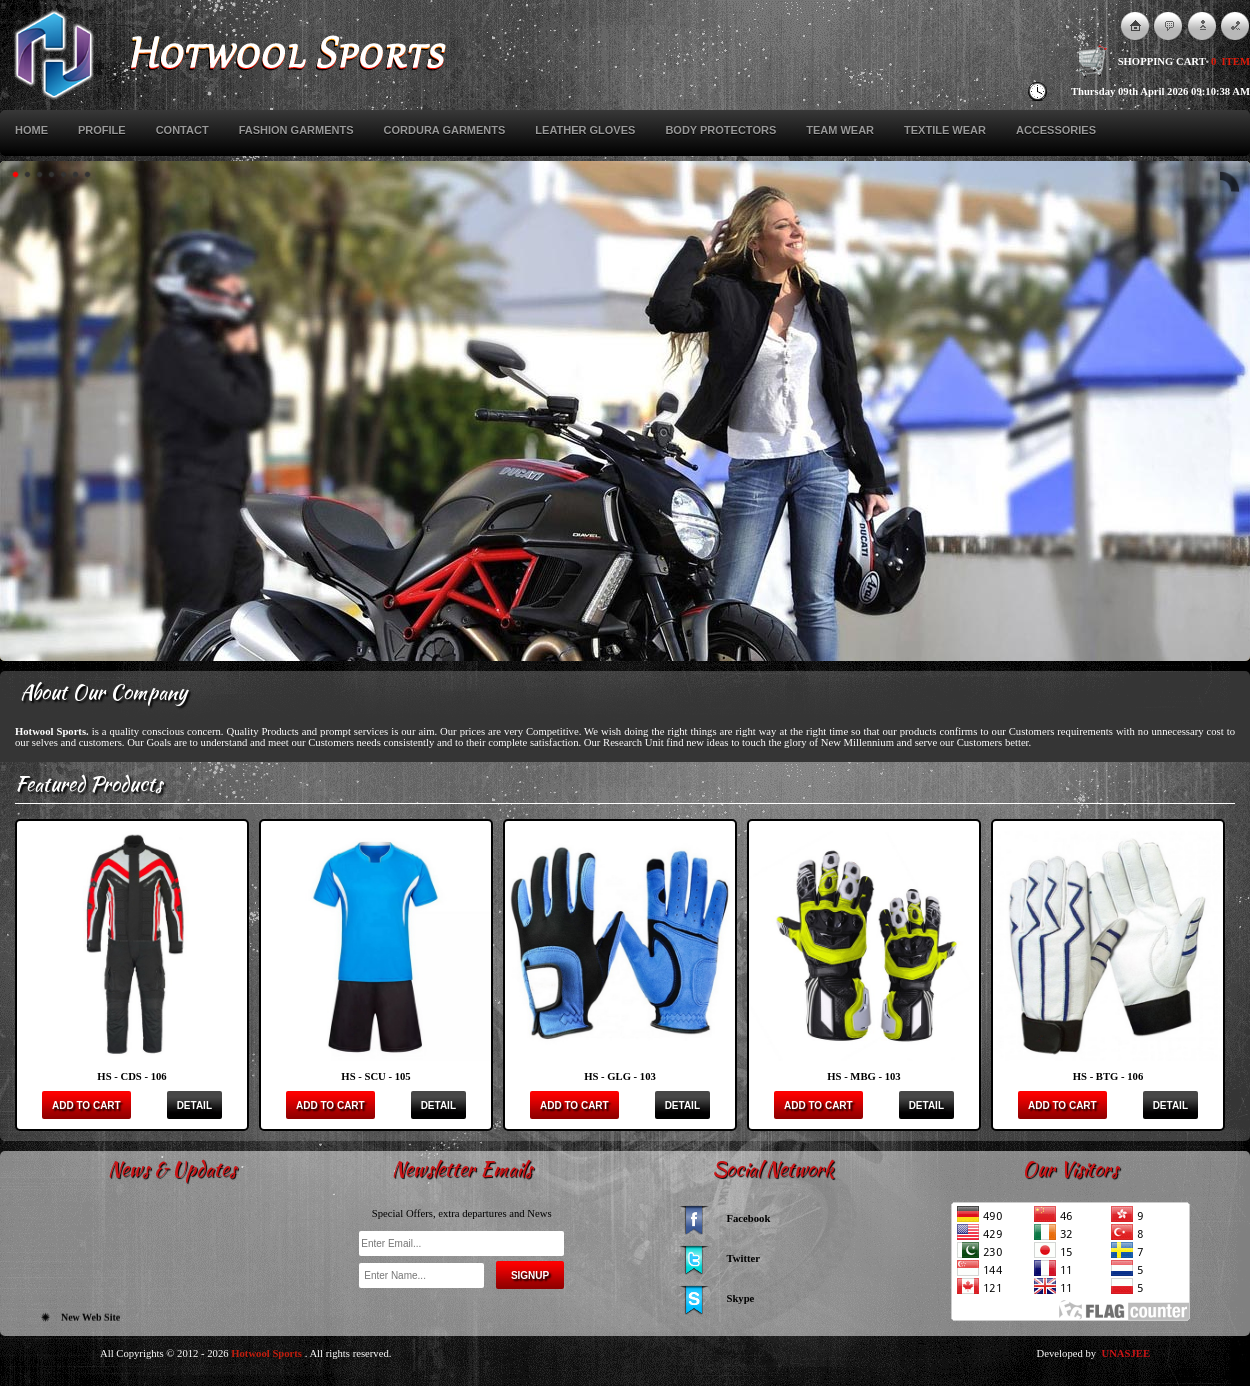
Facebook (749, 1218)
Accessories (1056, 130)
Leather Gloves (585, 130)
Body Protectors (720, 130)
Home (31, 130)
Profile (102, 130)
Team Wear (840, 130)
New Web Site (90, 1321)
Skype (741, 1298)
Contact (182, 130)
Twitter (744, 1258)
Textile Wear (945, 130)
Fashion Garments (296, 130)
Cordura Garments (445, 130)
